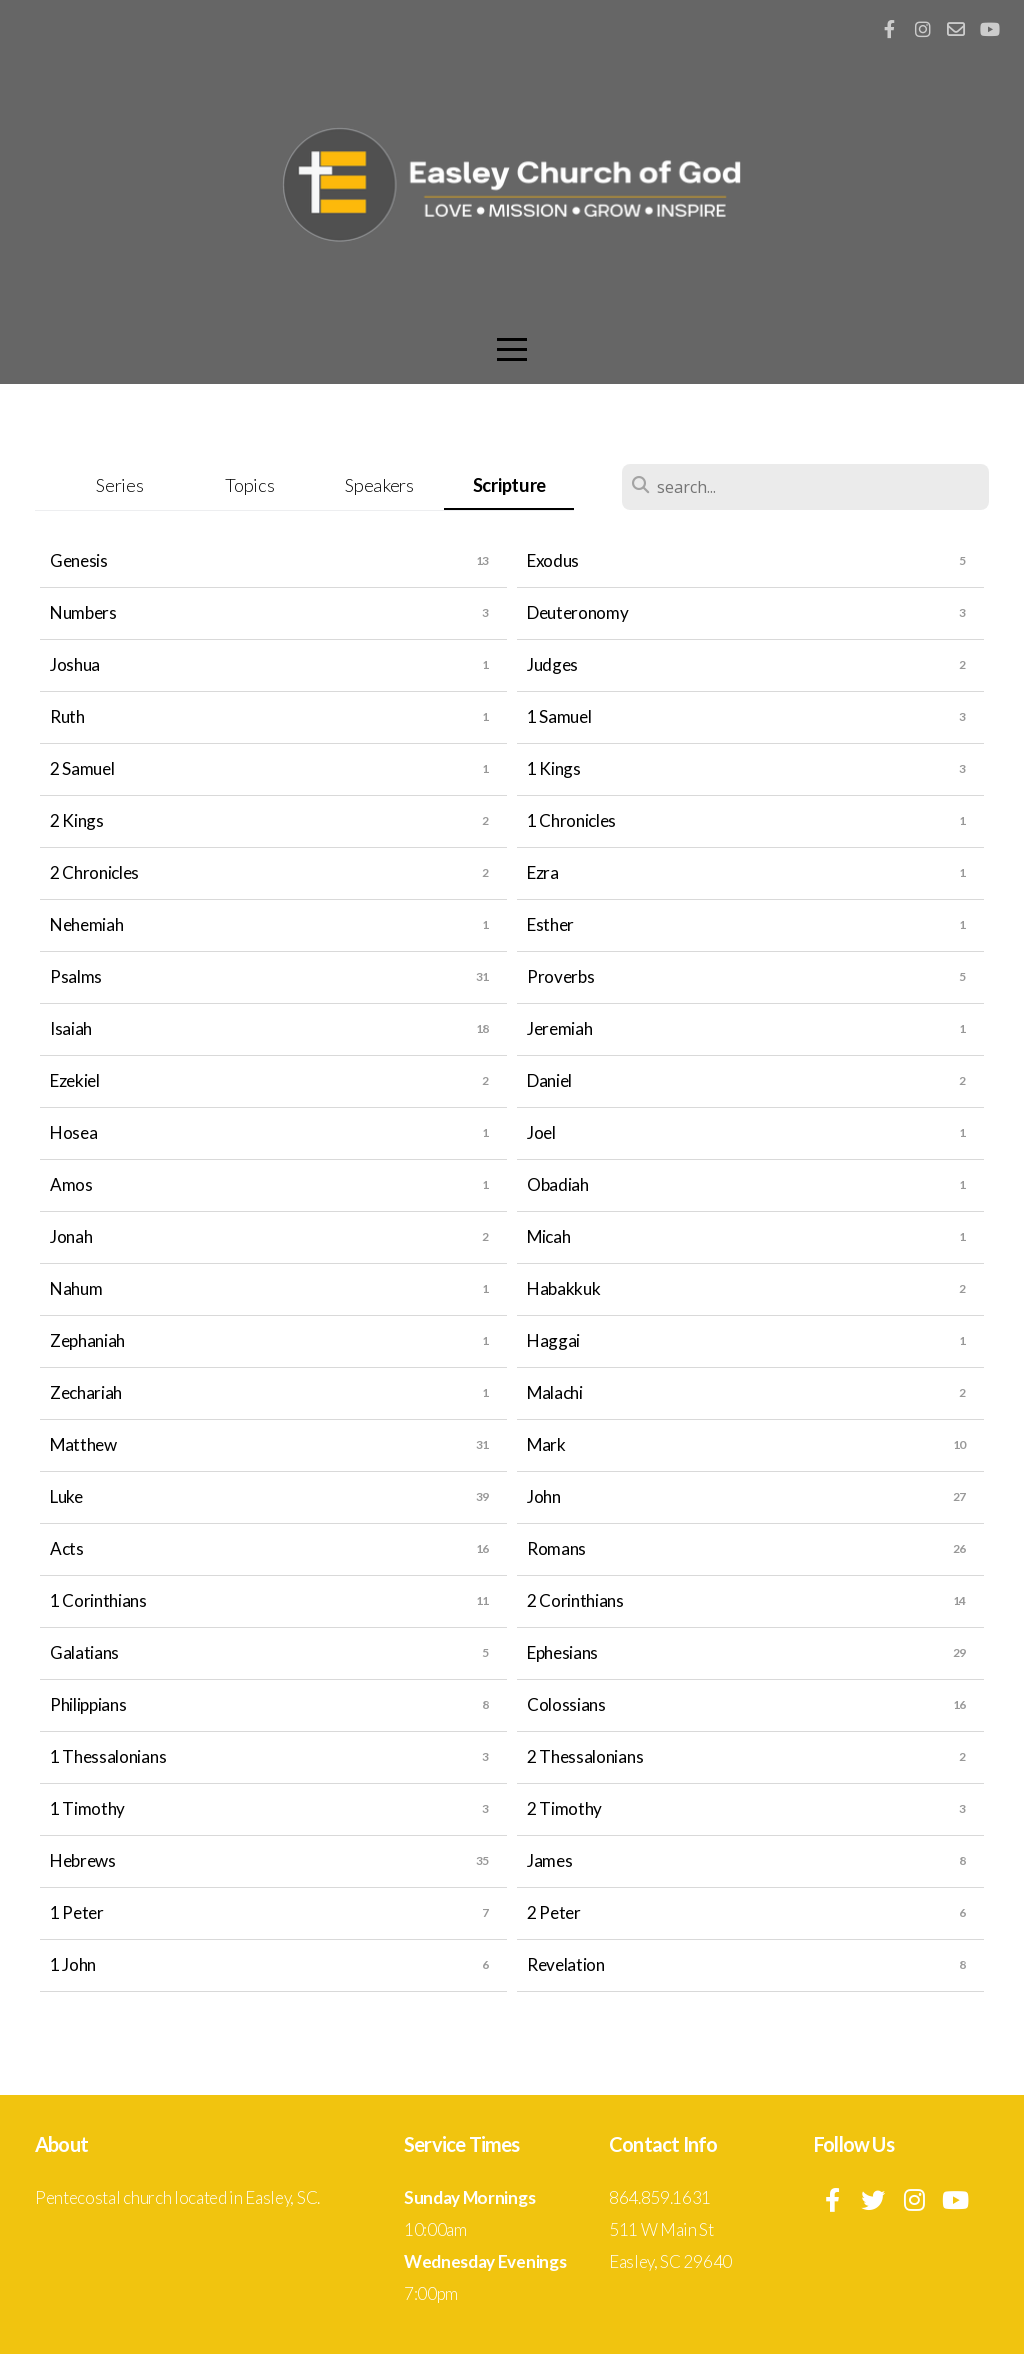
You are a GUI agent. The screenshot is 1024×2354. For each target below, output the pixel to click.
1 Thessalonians (108, 1756)
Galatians (84, 1652)
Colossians (566, 1704)
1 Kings (554, 768)
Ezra (543, 872)
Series (119, 485)
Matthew (83, 1444)
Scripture (509, 485)
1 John (73, 1964)
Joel (541, 1132)
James (549, 1860)
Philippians (88, 1704)
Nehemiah (86, 924)
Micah (548, 1236)
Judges (552, 664)
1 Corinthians (98, 1600)
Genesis (79, 560)
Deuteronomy (577, 612)
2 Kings (77, 820)
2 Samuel (82, 768)
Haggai (553, 1340)
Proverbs (560, 976)
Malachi (555, 1392)
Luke (66, 1496)
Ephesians (562, 1652)
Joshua (75, 664)
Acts (67, 1548)
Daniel (549, 1080)
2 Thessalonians (585, 1756)
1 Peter (77, 1912)
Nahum (76, 1288)
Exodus (553, 560)
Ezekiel (75, 1080)
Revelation (566, 1964)
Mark (546, 1444)
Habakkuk (563, 1288)
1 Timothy (87, 1808)
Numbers (83, 612)
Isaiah (71, 1028)
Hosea (73, 1132)
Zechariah (86, 1392)
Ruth (67, 716)
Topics (249, 485)
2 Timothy (564, 1808)
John (544, 1496)
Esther (550, 924)
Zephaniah (87, 1340)
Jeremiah (559, 1028)
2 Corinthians (575, 1600)
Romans (556, 1548)
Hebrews (83, 1860)
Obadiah (558, 1184)
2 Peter (554, 1912)
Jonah (71, 1236)
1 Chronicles (571, 820)
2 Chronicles (94, 872)
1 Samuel (559, 716)
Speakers (379, 485)
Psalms (76, 976)
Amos (71, 1184)
